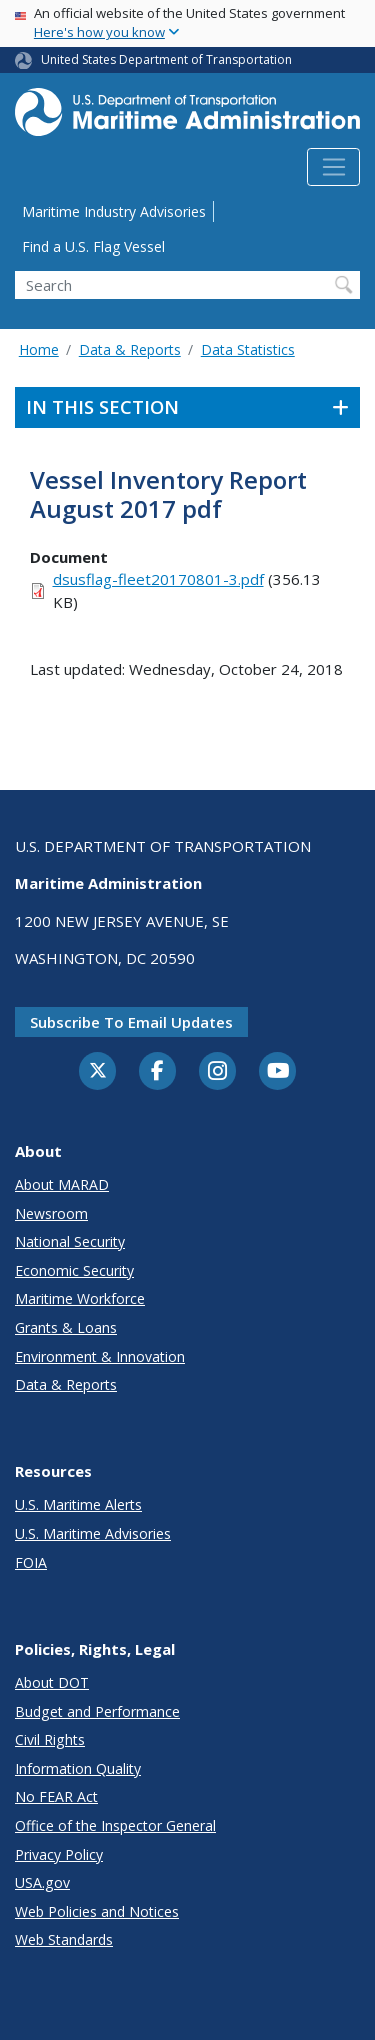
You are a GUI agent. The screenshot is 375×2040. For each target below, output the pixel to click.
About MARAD (62, 1184)
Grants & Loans (66, 1327)
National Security (70, 1241)
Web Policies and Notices (97, 1911)
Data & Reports (130, 349)
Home (39, 349)
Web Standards (64, 1939)
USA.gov (42, 1882)
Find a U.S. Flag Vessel (93, 246)
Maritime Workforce (80, 1298)
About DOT (52, 1682)
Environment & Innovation (100, 1356)
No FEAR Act (56, 1796)
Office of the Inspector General (115, 1825)
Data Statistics (248, 349)
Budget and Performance (97, 1711)
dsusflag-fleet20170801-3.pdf (158, 579)
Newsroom (51, 1213)
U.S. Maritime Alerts (78, 1504)
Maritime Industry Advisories (114, 211)
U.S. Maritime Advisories (93, 1533)
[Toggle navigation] (333, 167)
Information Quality (78, 1768)
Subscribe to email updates (131, 1022)
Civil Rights (50, 1739)
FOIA (31, 1562)
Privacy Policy (59, 1854)
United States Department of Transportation (166, 59)
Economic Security (74, 1270)
